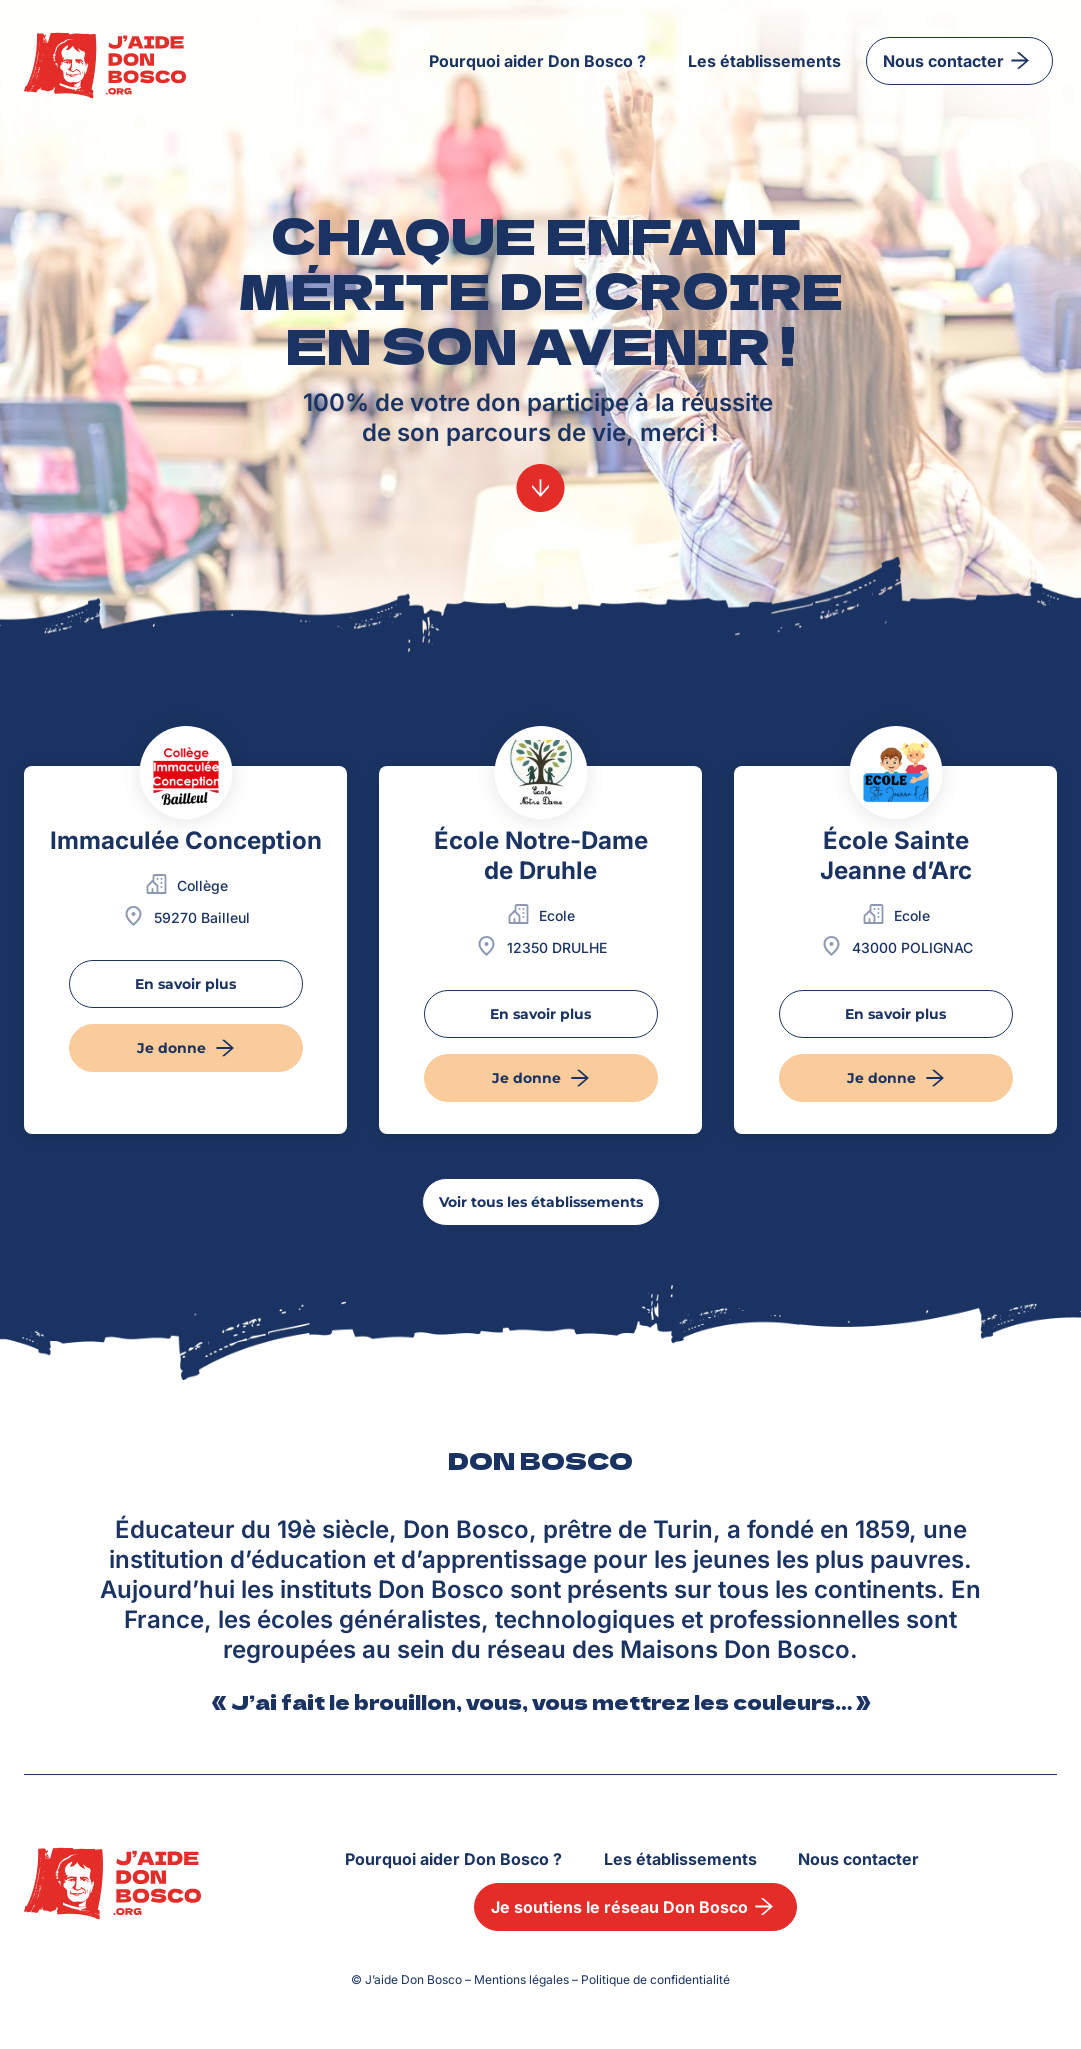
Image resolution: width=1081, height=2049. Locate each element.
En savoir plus (185, 984)
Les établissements (764, 61)
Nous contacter (959, 60)
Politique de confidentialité (655, 1979)
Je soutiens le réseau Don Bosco (635, 1906)
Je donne (189, 1048)
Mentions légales (521, 1979)
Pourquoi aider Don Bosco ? (537, 61)
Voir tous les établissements (541, 1202)
